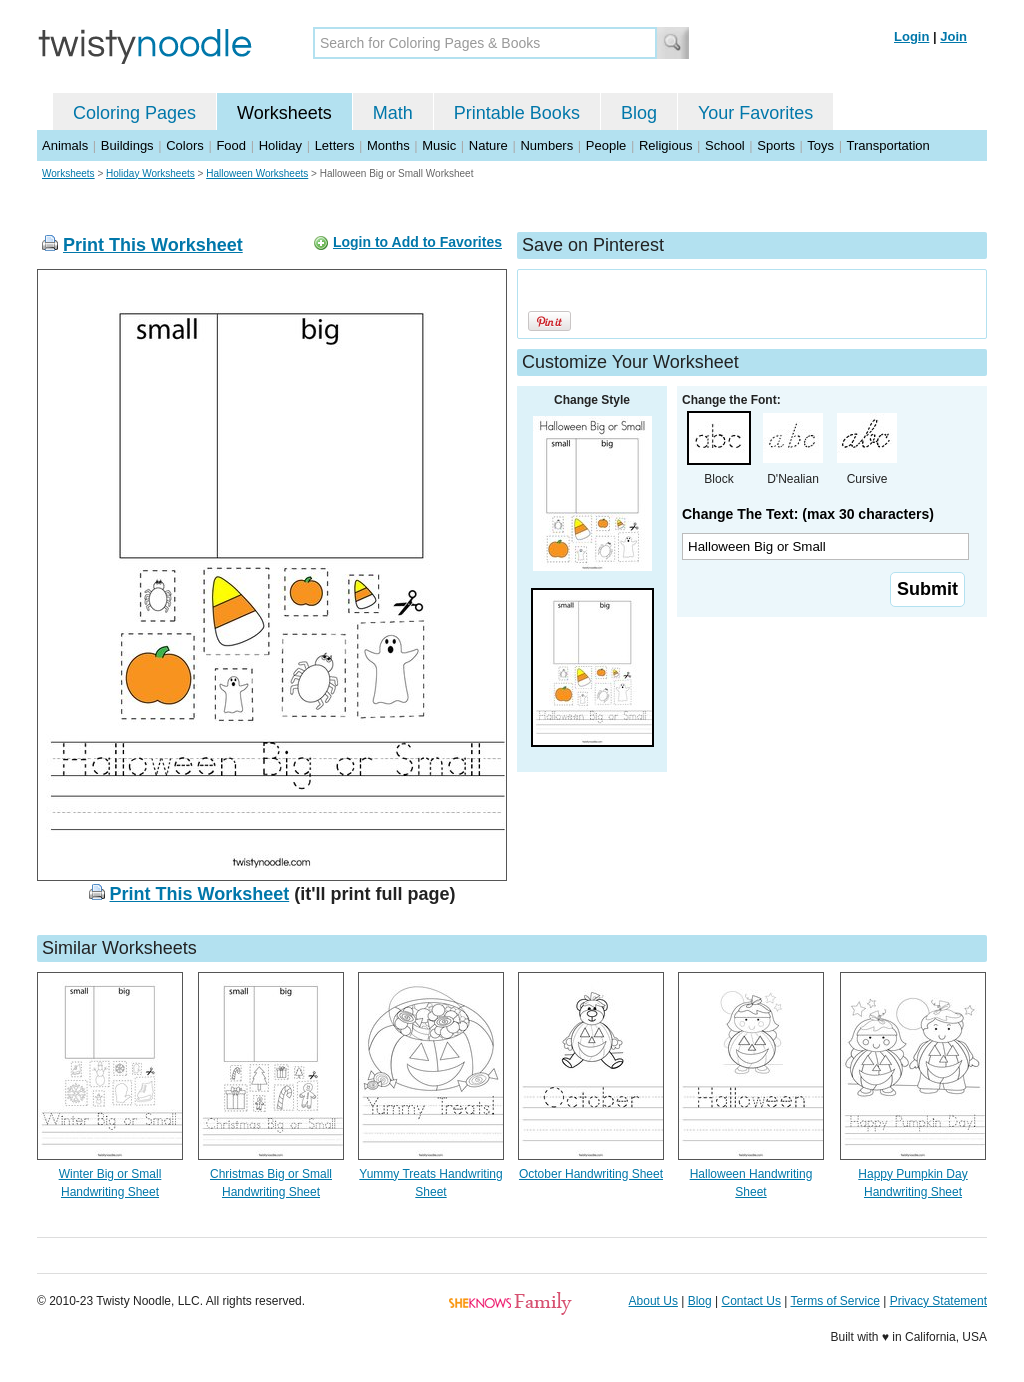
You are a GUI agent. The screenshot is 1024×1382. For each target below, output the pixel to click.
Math (393, 113)
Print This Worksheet (153, 245)
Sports (776, 145)
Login (911, 36)
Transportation (887, 145)
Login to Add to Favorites (417, 242)
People (606, 145)
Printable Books (517, 113)
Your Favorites (755, 113)
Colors (185, 145)
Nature (488, 145)
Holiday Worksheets (150, 173)
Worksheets (284, 113)
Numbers (546, 145)
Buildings (127, 145)
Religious (665, 145)
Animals (65, 145)
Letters (335, 145)
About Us (653, 1301)
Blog (639, 113)
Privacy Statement (938, 1301)
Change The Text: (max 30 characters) (808, 514)
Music (439, 145)
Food (231, 145)
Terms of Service (834, 1301)
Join (953, 36)
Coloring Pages (134, 113)
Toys (820, 145)
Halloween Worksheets (257, 173)
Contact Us (751, 1301)
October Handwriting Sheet (591, 1174)
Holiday (280, 145)
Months (388, 145)
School (725, 145)
